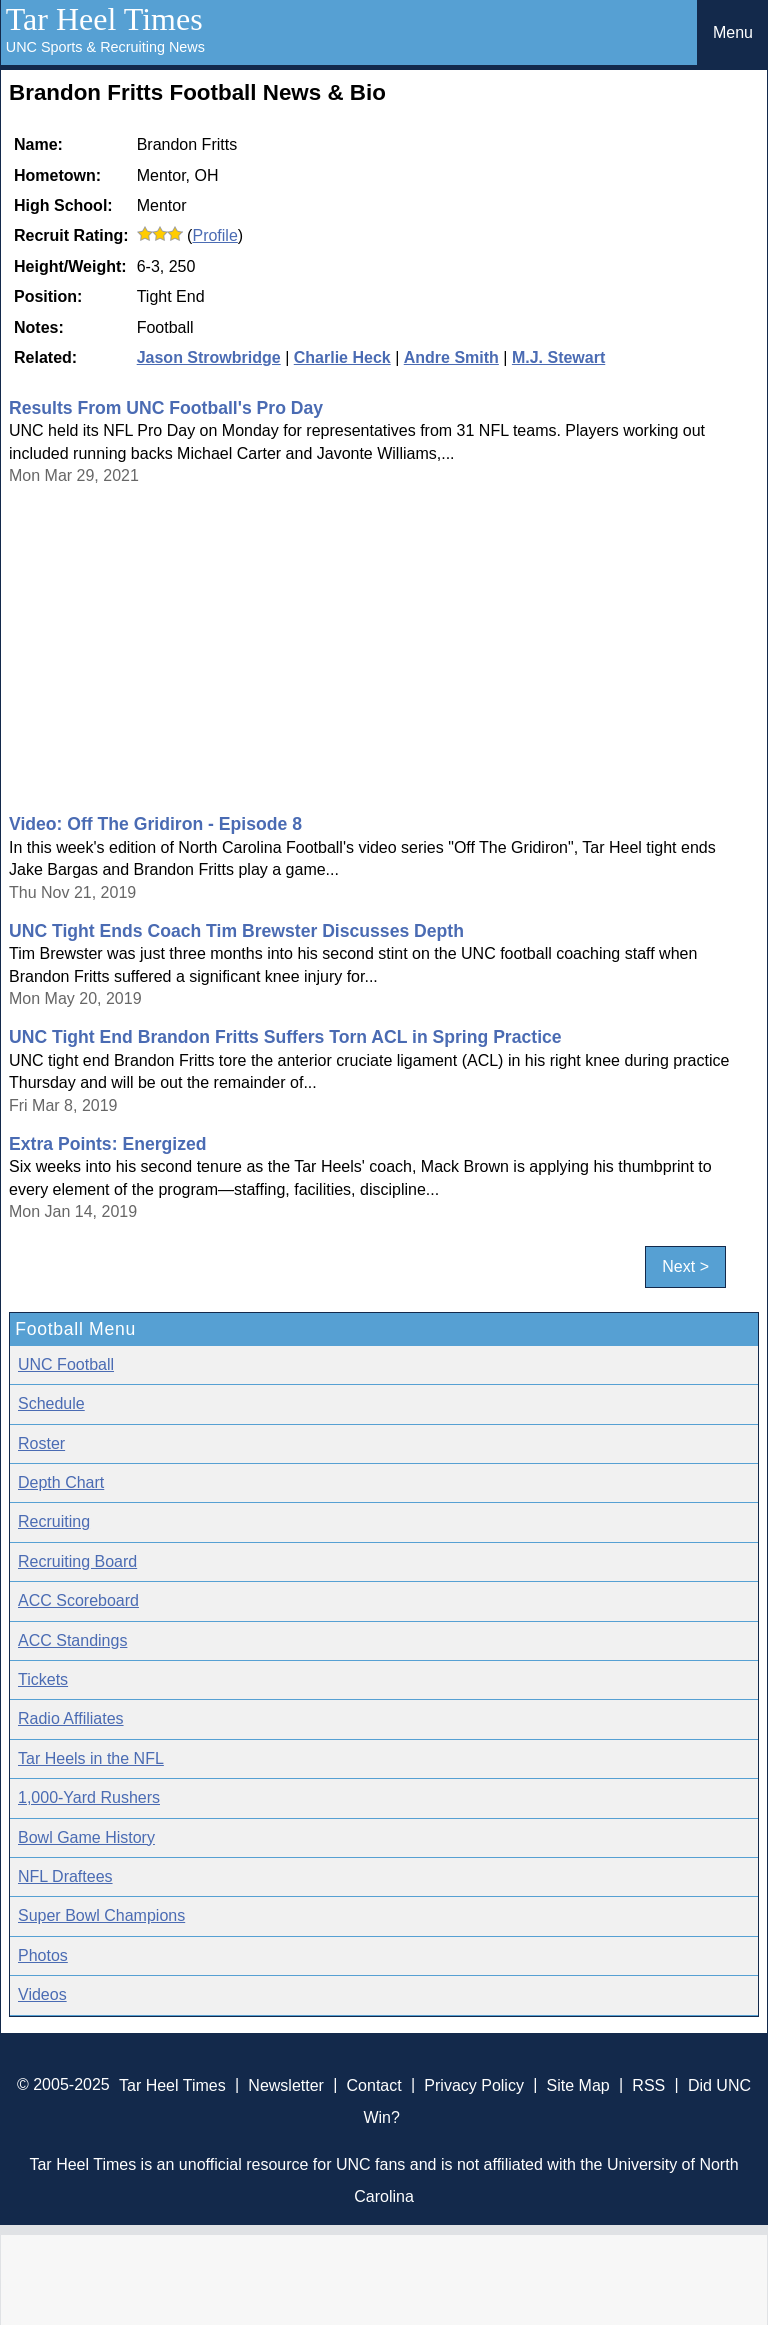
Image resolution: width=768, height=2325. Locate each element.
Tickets (43, 1679)
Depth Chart (61, 1482)
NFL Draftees (65, 1876)
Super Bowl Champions (101, 1915)
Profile (214, 235)
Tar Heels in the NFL (91, 1758)
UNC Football (66, 1364)
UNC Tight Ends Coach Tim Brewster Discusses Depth (236, 931)
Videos (42, 1994)
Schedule (51, 1403)
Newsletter (286, 2084)
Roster (41, 1443)
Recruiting (54, 1521)
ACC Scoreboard (78, 1600)
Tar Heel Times (104, 19)
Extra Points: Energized (107, 1144)
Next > (685, 1267)
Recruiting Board (77, 1561)
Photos (43, 1955)
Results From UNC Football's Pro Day (166, 408)
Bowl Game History (86, 1837)
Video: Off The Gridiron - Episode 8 (155, 824)
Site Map (578, 2084)
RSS (648, 2084)
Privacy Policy (474, 2084)
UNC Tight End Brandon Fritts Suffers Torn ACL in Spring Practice (285, 1037)
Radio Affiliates (71, 1718)
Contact (374, 2084)
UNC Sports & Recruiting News (105, 47)
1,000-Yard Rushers (89, 1797)
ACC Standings (72, 1640)
